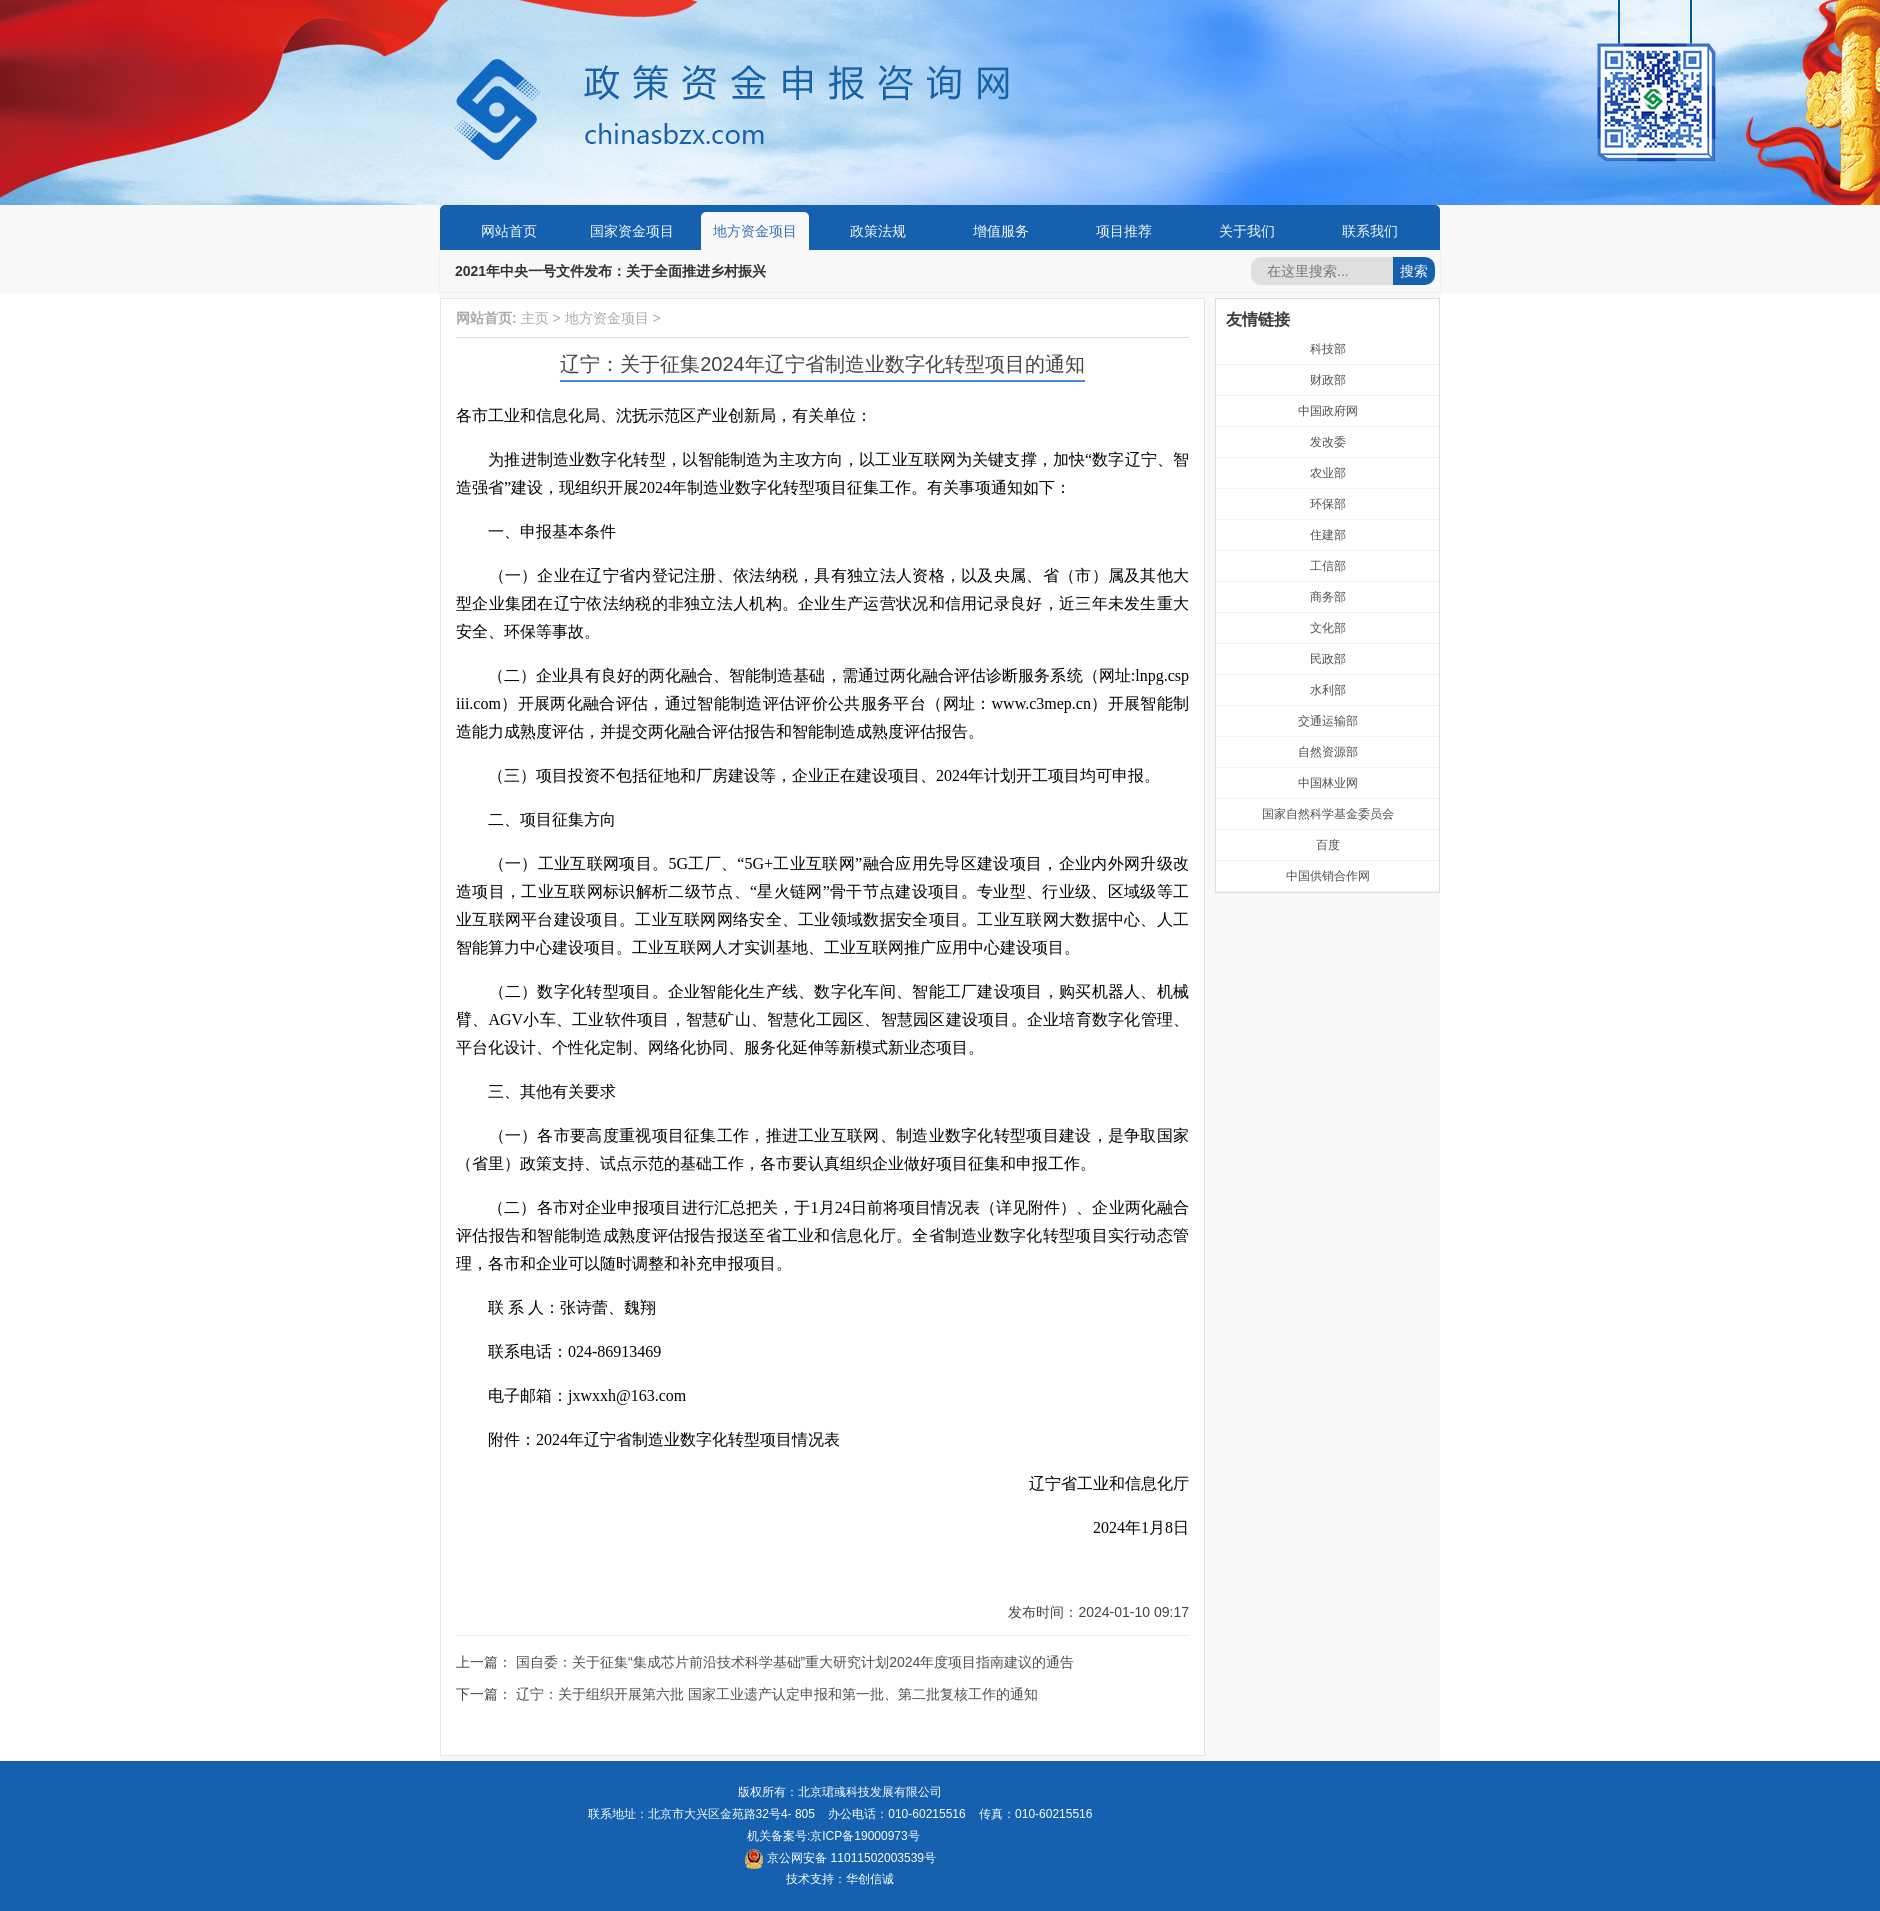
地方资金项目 (755, 231)
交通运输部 (1328, 721)
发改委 (1328, 442)
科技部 (1328, 349)
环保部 (1328, 504)
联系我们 (1370, 231)
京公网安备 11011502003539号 (840, 1858)
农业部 (1328, 473)
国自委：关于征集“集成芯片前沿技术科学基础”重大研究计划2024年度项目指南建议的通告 (795, 1662)
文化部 (1328, 628)
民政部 (1328, 659)
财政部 (1328, 380)
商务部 (1328, 597)
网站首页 (509, 231)
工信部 (1328, 566)
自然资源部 (1328, 752)
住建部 (1328, 535)
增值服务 (1001, 231)
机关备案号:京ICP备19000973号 (833, 1836)
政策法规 (878, 231)
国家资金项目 (632, 231)
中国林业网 (1328, 783)
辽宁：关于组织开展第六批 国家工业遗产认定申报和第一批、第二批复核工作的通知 (777, 1694)
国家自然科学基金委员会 (1328, 814)
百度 (1328, 845)
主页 (535, 318)
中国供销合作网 (1328, 876)
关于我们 (1247, 231)
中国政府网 (1328, 411)
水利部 (1328, 690)
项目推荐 (1124, 231)
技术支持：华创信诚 (840, 1879)
